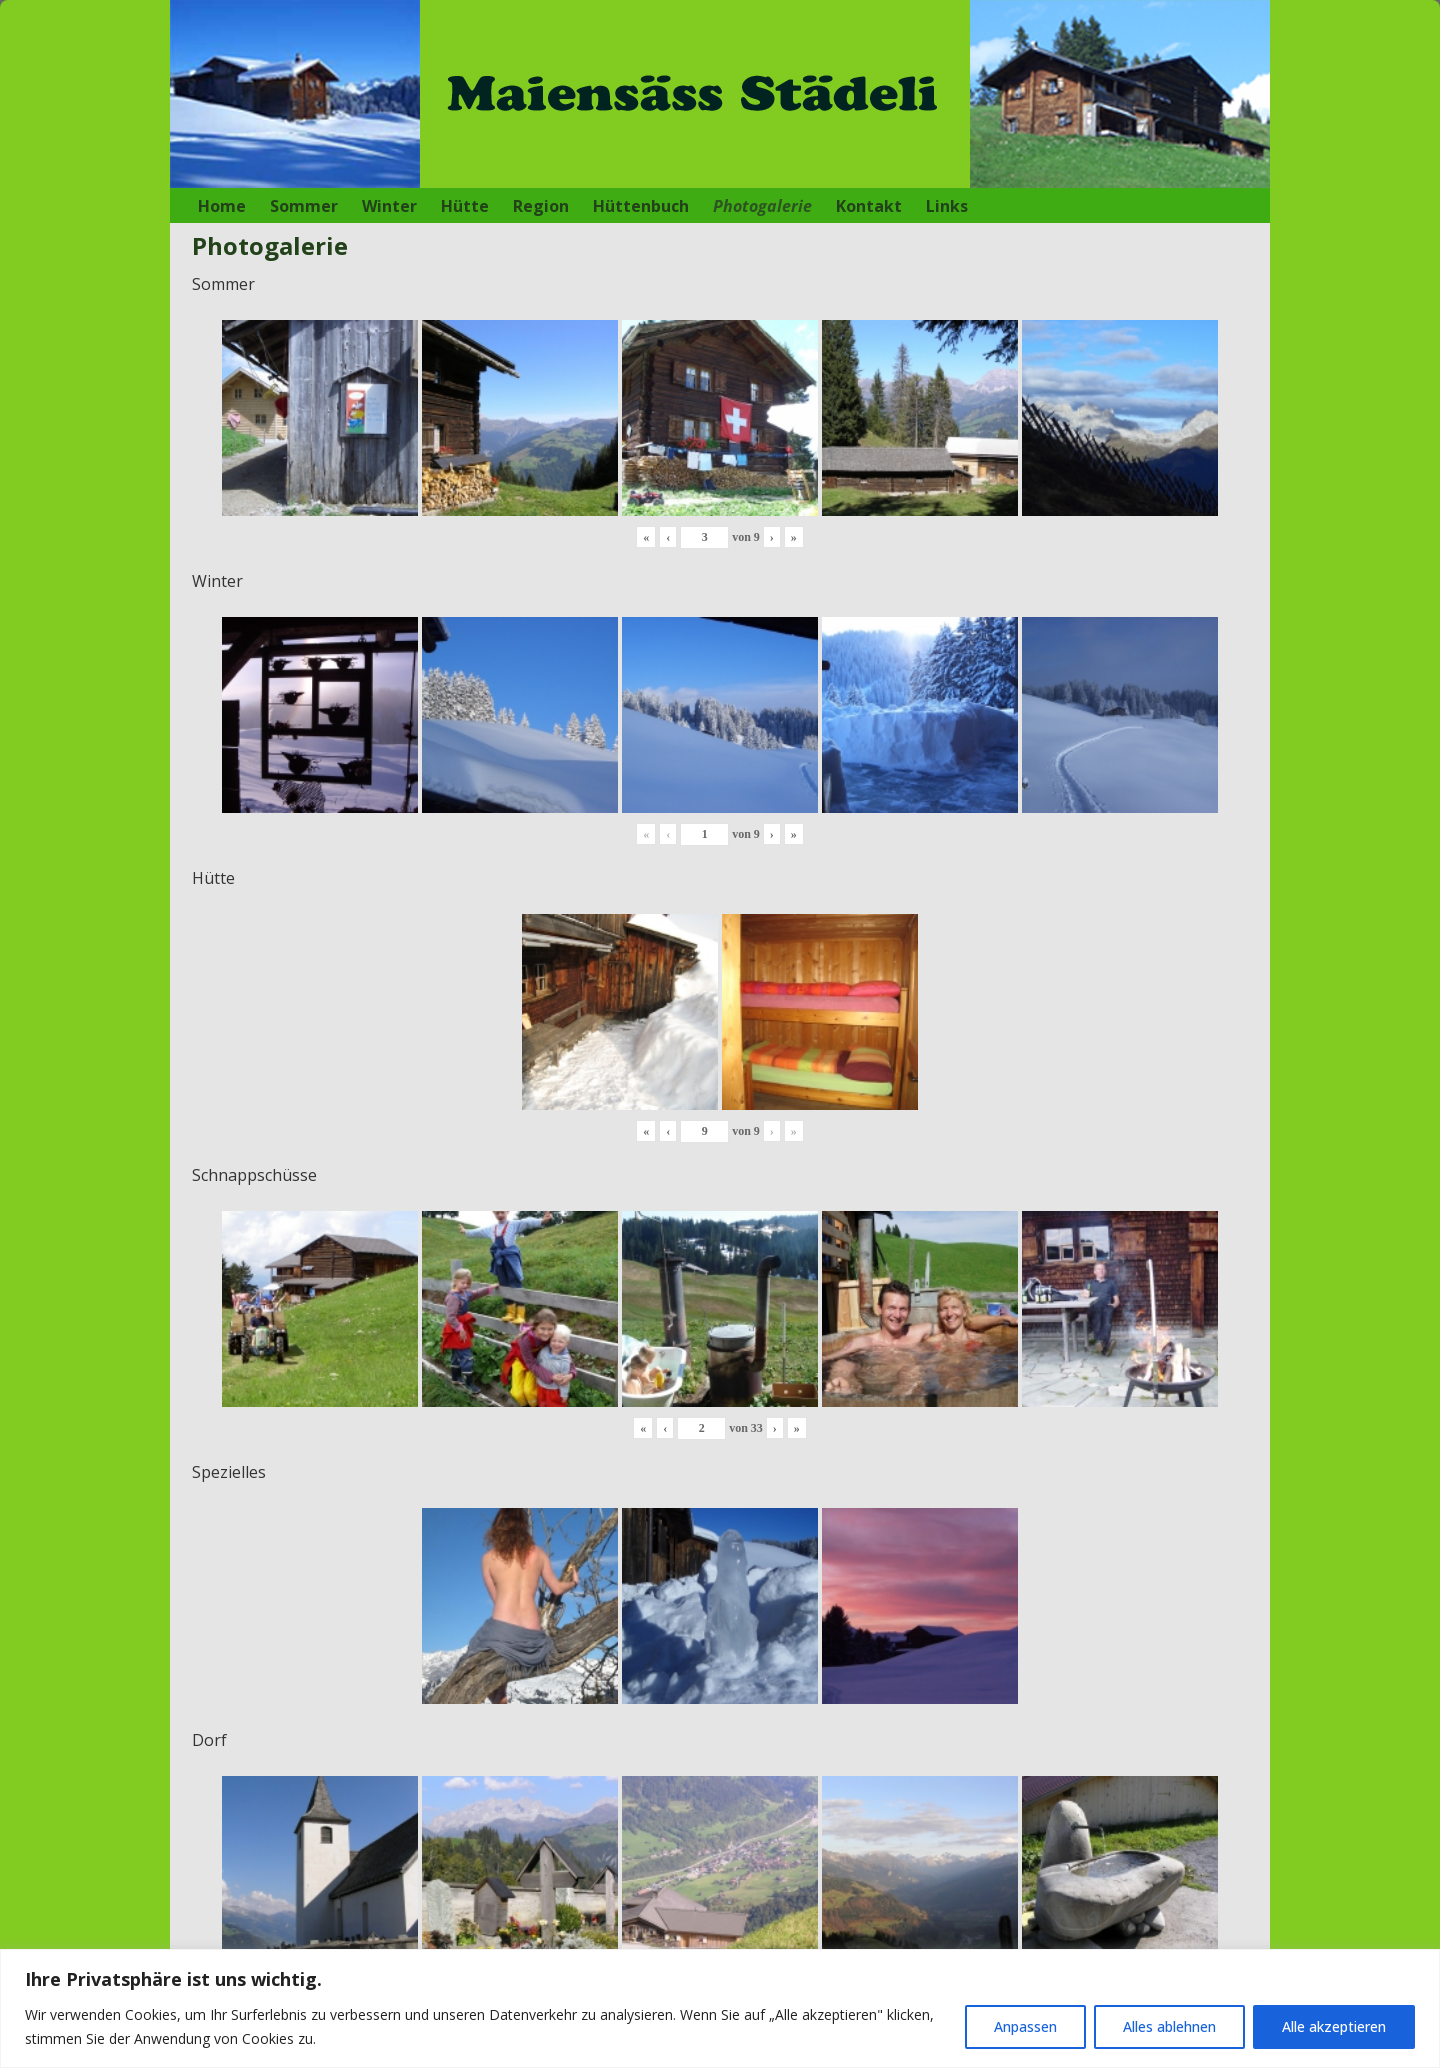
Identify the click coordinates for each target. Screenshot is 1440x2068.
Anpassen (1025, 2026)
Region (541, 206)
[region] (720, 2008)
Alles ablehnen (1169, 2026)
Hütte (465, 206)
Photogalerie (762, 206)
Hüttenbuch (641, 206)
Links (947, 206)
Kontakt (869, 206)
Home (222, 206)
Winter (389, 206)
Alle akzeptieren (1334, 2026)
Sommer (304, 206)
